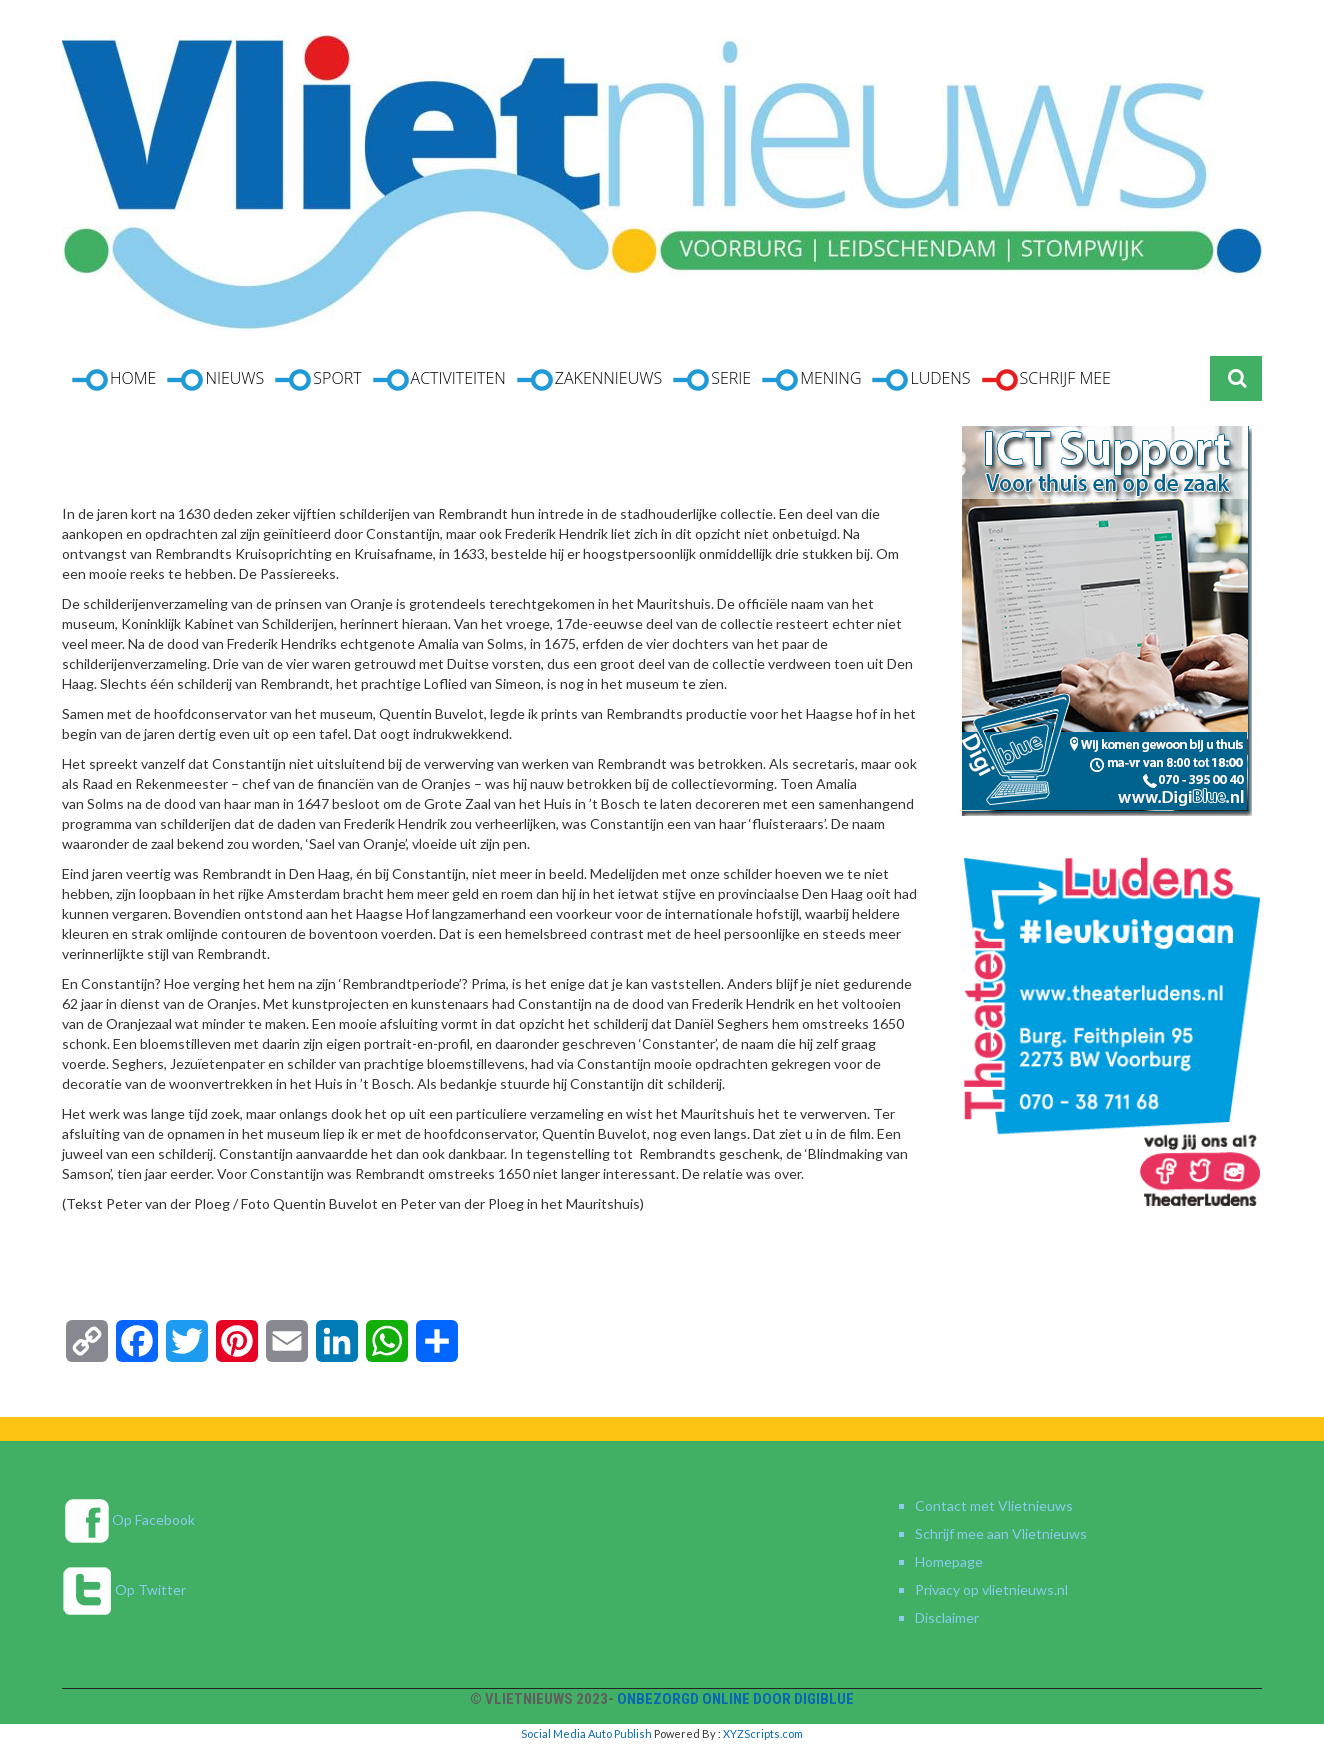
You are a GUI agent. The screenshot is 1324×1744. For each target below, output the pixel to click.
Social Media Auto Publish (586, 1733)
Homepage (949, 1561)
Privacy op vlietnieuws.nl (991, 1589)
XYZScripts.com (763, 1733)
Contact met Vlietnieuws (994, 1505)
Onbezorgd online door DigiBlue (735, 1699)
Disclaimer (947, 1617)
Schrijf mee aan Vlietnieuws (1001, 1533)
